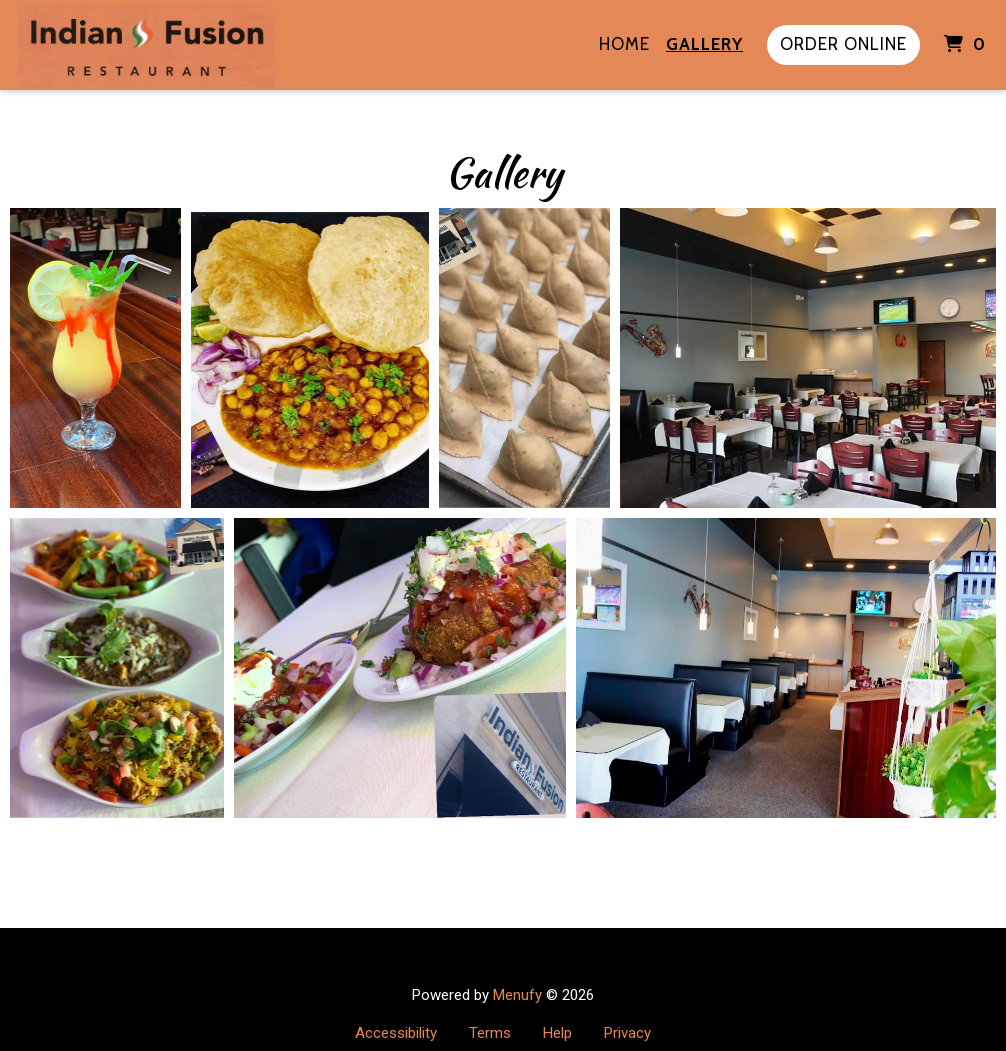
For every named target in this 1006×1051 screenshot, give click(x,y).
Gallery (704, 44)
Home (624, 44)
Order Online (843, 44)
